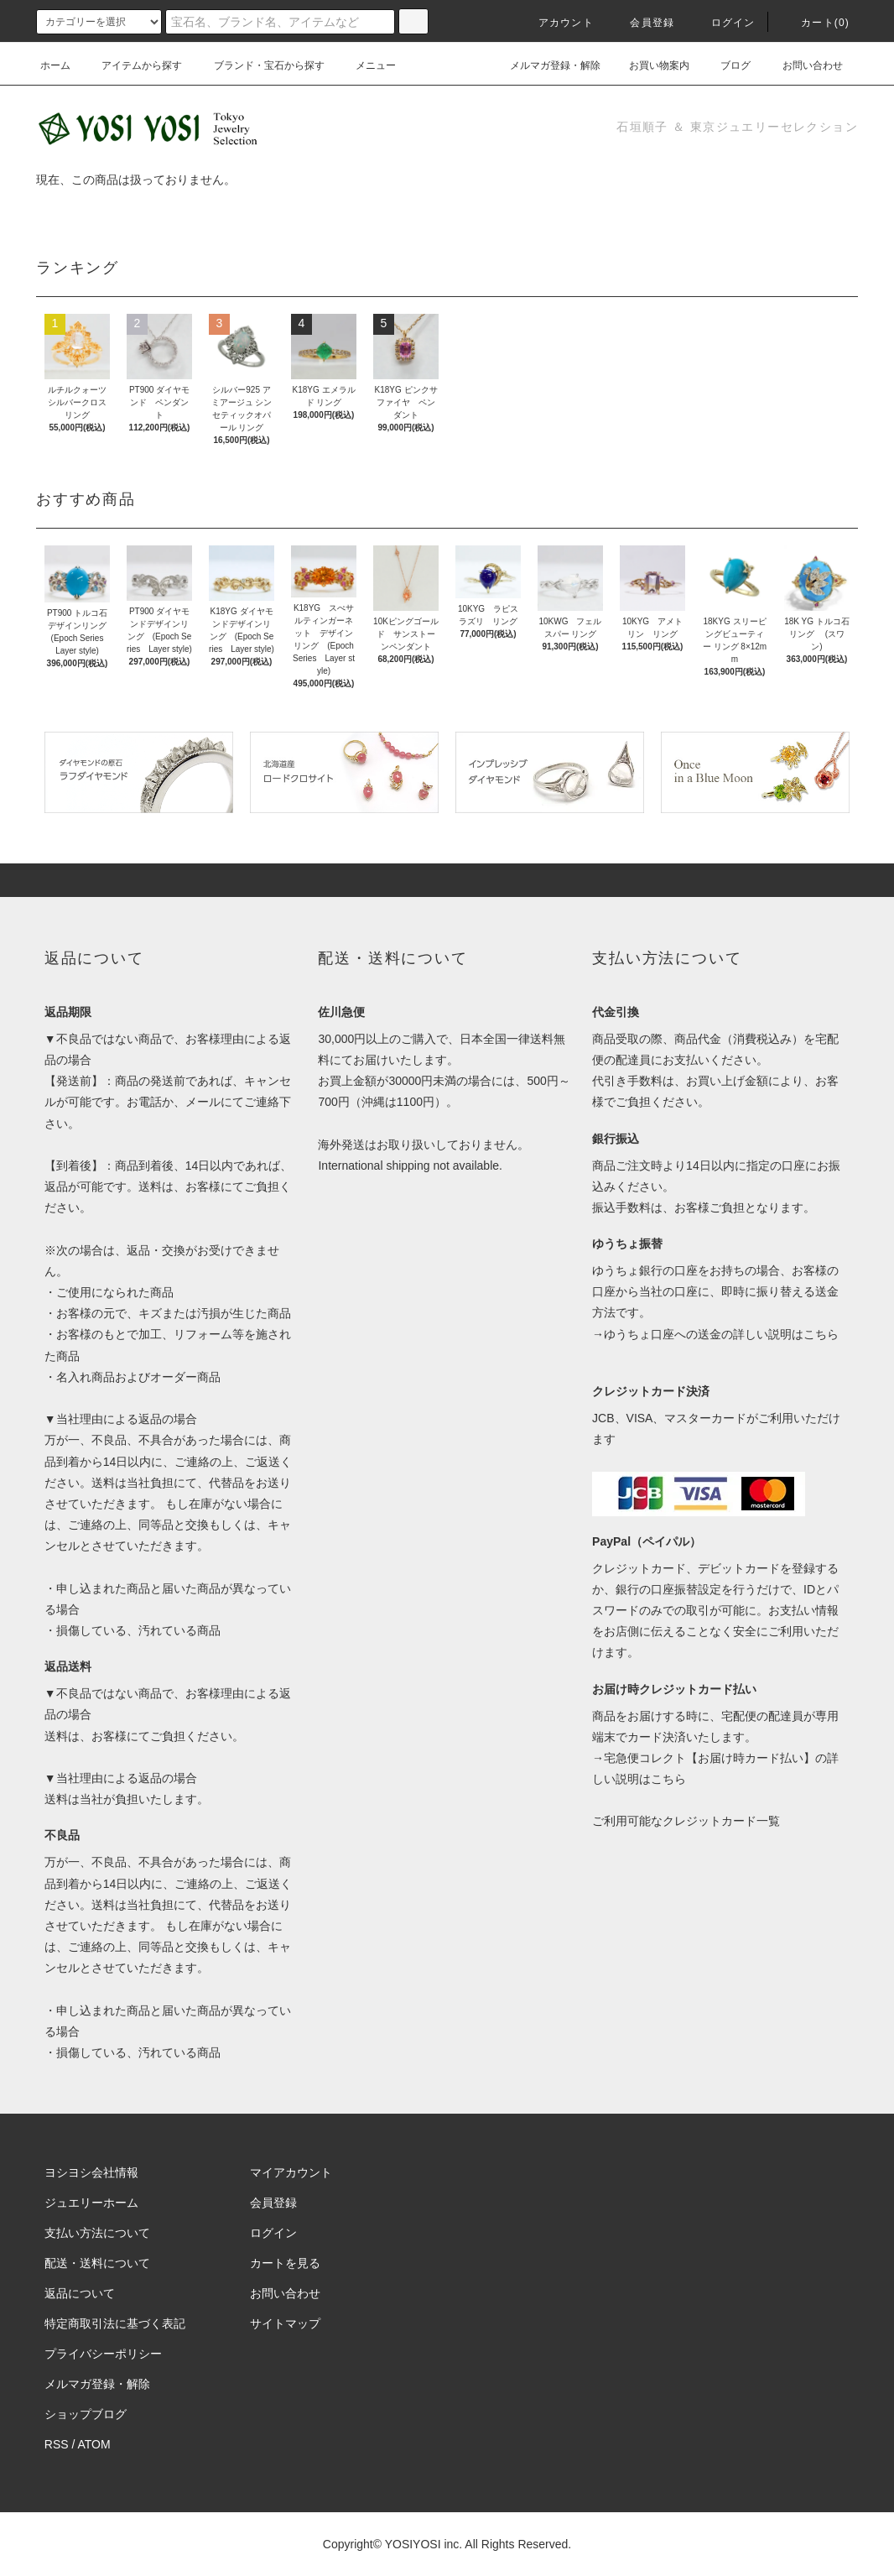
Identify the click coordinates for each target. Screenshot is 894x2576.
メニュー (365, 65)
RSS (56, 2444)
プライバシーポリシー (103, 2353)
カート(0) (815, 23)
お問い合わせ (802, 65)
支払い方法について (97, 2233)
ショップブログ (85, 2414)
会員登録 (642, 23)
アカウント (556, 23)
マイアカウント (291, 2172)
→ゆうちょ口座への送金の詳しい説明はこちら (715, 1334)
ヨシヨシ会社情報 (91, 2172)
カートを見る (285, 2263)
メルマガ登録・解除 (545, 65)
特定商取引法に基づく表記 (114, 2323)
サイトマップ (285, 2323)
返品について (79, 2293)
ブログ (725, 65)
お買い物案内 (649, 65)
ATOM (94, 2444)
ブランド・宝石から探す (259, 65)
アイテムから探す (131, 65)
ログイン (723, 23)
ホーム (55, 65)
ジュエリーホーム (91, 2202)
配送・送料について (97, 2263)
